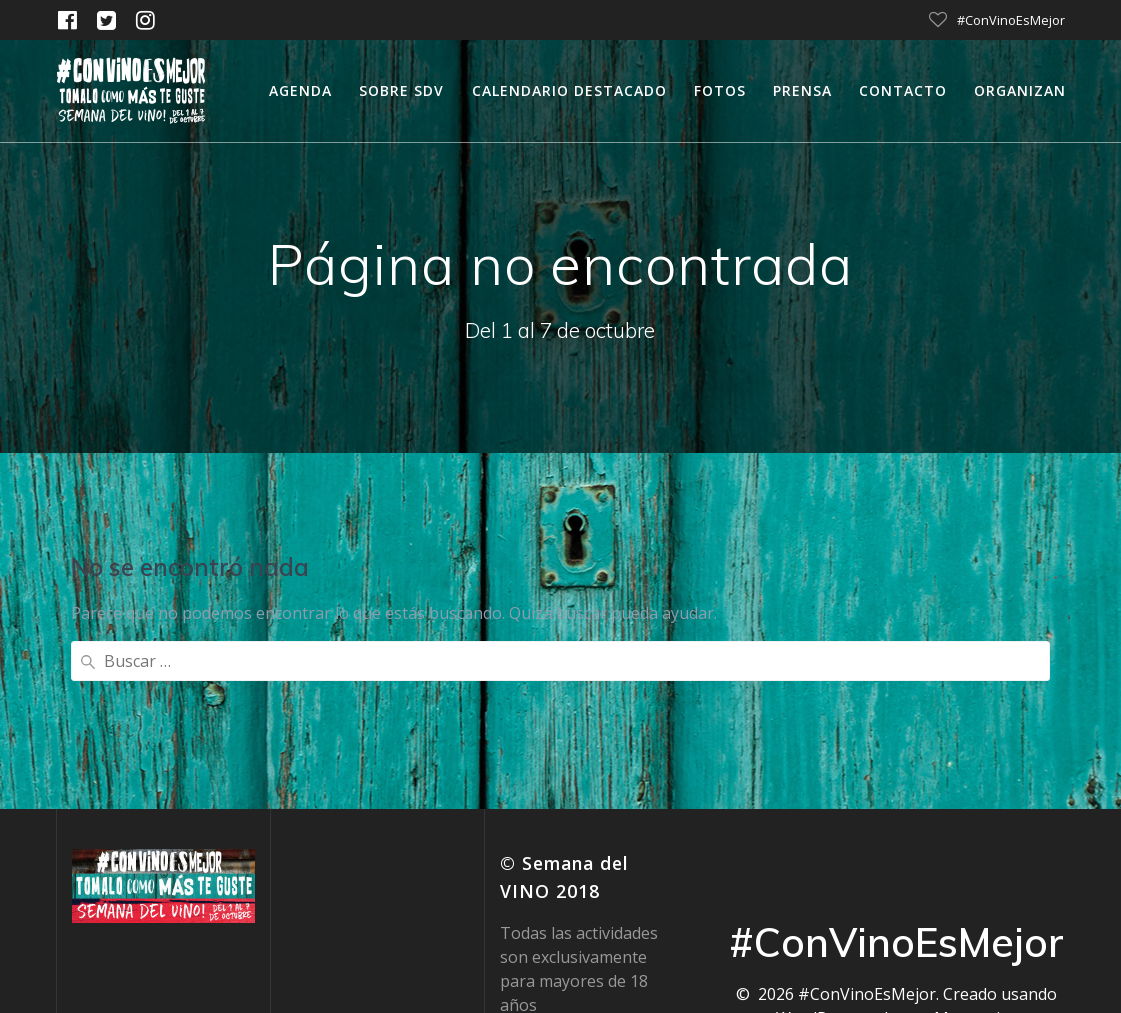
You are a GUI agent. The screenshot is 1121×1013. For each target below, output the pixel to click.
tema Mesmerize (954, 855)
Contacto (903, 90)
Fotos (720, 90)
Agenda (300, 90)
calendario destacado (569, 90)
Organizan (1020, 90)
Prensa (802, 90)
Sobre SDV (401, 90)
